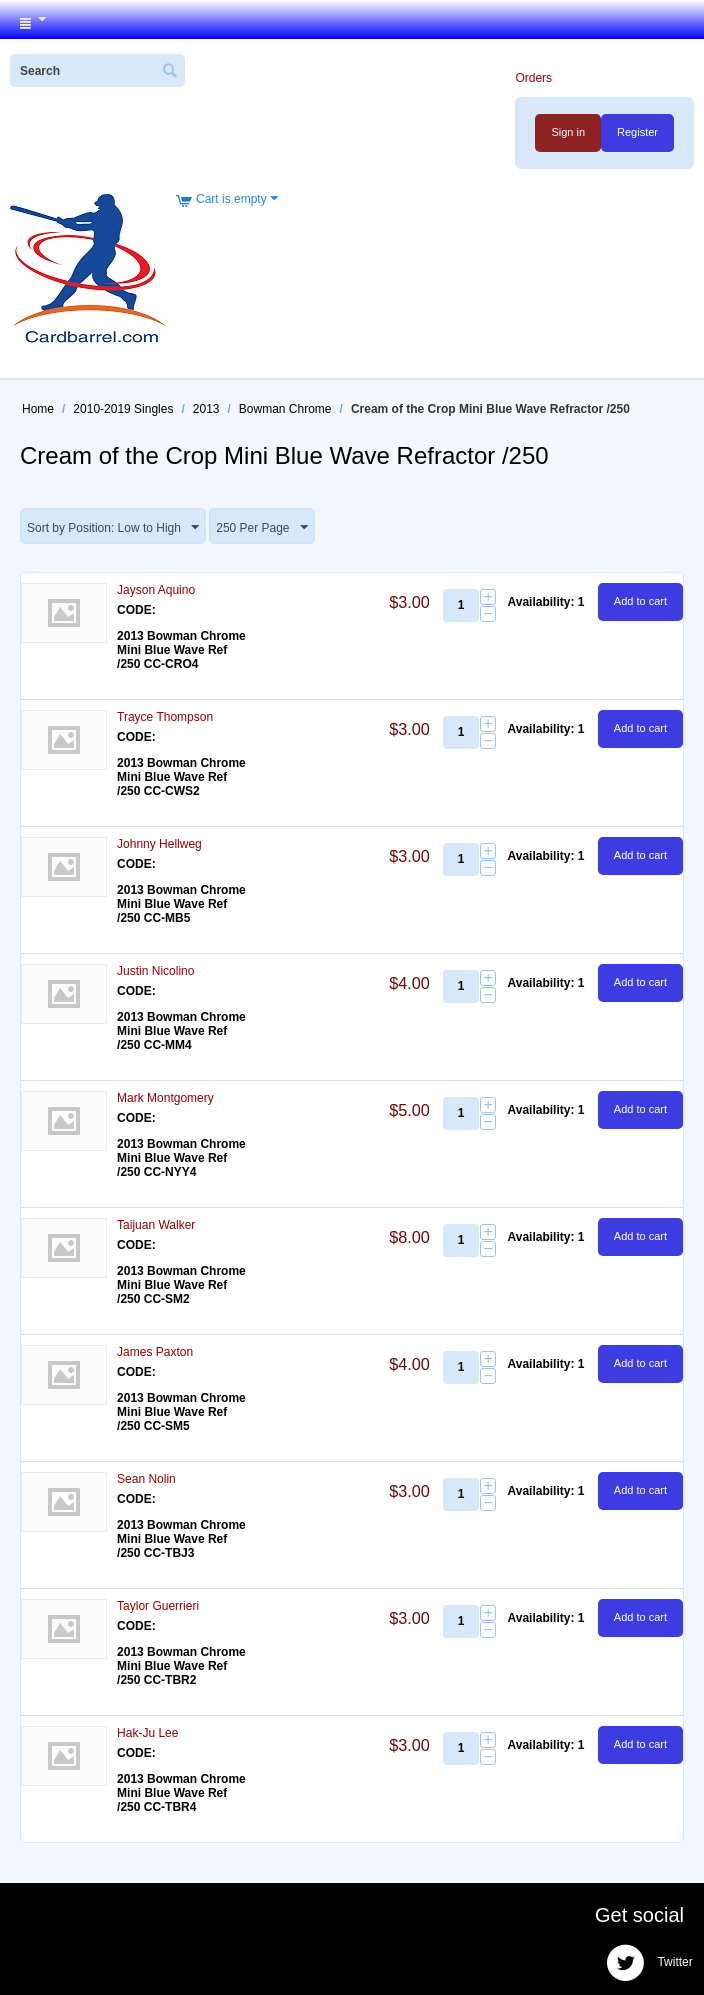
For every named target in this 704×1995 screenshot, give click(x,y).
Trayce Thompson (165, 717)
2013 (206, 409)
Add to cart (640, 601)
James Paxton (155, 1352)
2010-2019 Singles (123, 409)
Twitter (649, 1963)
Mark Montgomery (165, 1098)
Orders (533, 78)
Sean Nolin (146, 1479)
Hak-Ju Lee (147, 1733)
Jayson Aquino (156, 590)
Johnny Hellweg (159, 844)
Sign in (568, 132)
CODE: (136, 610)
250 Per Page (261, 528)
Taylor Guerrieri (158, 1606)
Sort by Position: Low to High (113, 528)
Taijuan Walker (156, 1225)
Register (637, 132)
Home (38, 409)
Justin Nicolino (155, 971)
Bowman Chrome (285, 409)
